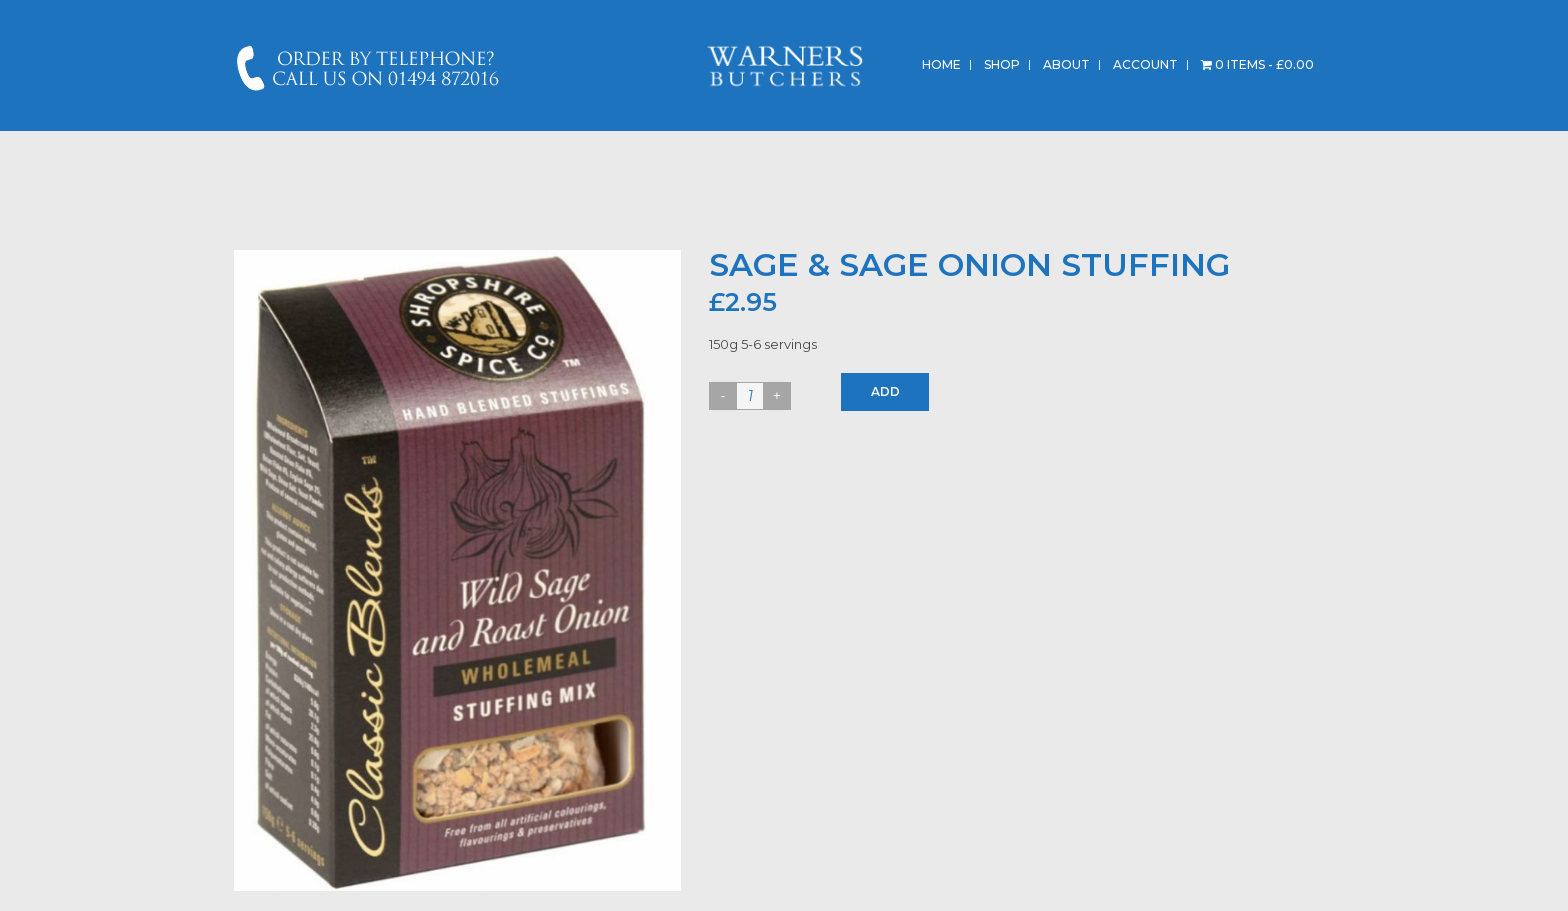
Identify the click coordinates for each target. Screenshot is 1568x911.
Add (885, 391)
